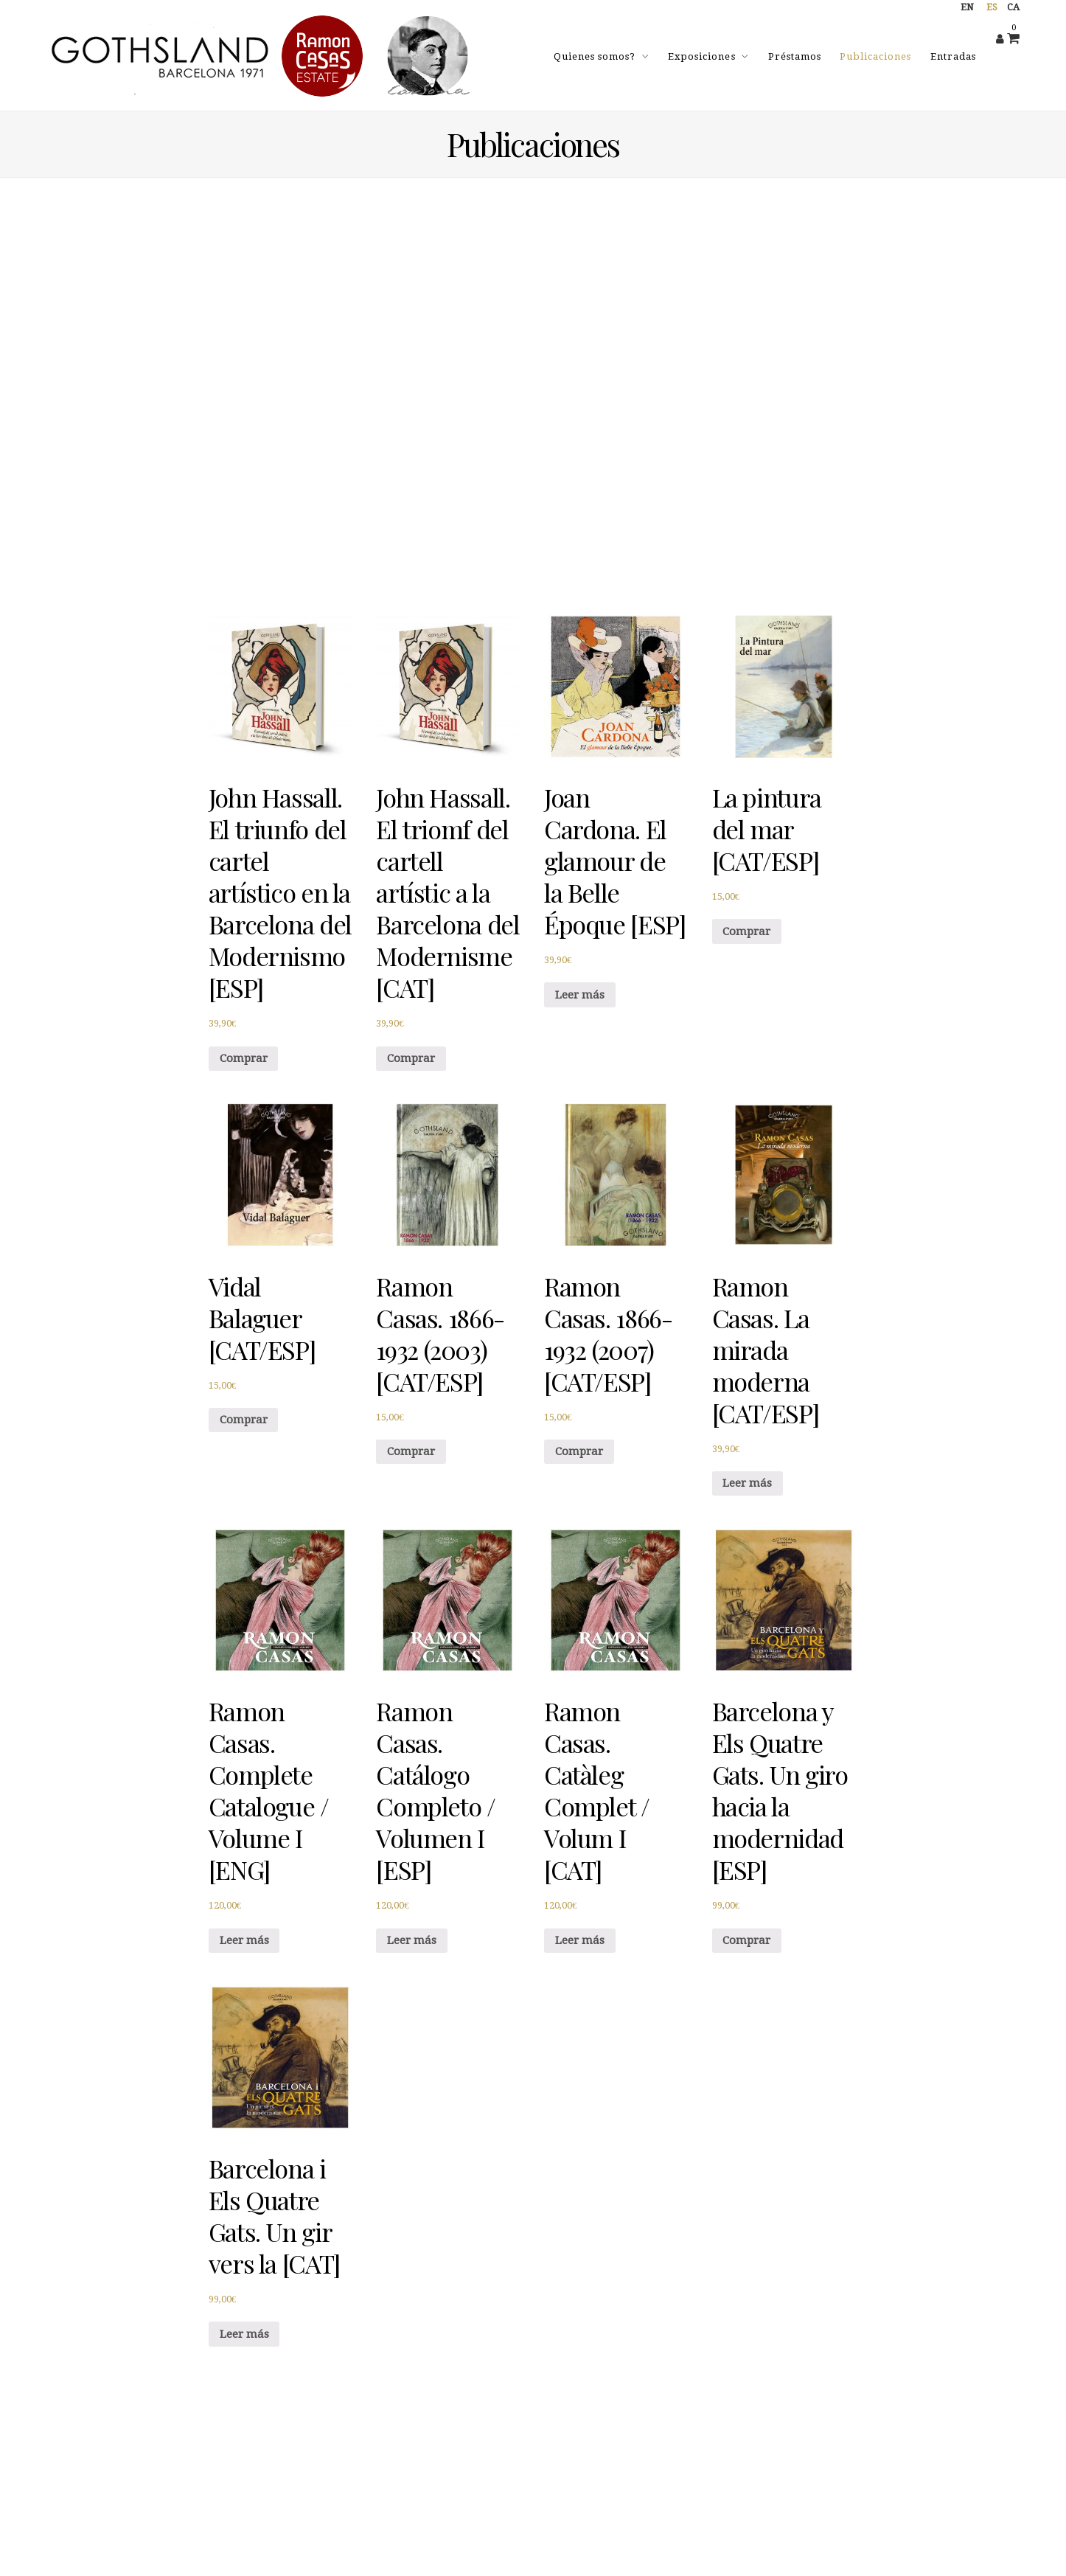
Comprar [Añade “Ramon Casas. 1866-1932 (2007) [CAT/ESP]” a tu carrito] (579, 1451)
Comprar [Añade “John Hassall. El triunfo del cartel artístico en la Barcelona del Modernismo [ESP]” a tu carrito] (244, 1058)
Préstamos (794, 56)
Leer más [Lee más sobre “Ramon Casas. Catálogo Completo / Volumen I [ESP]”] (411, 1940)
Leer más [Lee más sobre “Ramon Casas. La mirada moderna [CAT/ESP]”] (747, 1483)
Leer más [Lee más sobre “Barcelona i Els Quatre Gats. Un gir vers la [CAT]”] (244, 2334)
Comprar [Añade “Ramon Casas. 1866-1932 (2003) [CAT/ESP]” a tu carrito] (411, 1451)
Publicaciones (875, 56)
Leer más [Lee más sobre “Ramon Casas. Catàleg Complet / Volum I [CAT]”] (580, 1940)
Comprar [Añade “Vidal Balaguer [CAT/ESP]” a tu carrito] (244, 1419)
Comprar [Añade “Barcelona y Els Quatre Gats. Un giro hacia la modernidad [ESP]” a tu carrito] (746, 1940)
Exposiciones (701, 56)
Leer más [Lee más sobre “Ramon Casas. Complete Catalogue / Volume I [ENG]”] (244, 1940)
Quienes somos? (594, 56)
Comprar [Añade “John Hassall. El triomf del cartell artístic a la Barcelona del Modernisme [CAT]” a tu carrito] (411, 1058)
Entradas (953, 56)
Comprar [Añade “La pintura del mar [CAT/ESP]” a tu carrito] (746, 931)
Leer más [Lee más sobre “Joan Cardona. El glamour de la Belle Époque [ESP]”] (580, 994)
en (967, 7)
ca (1013, 7)
